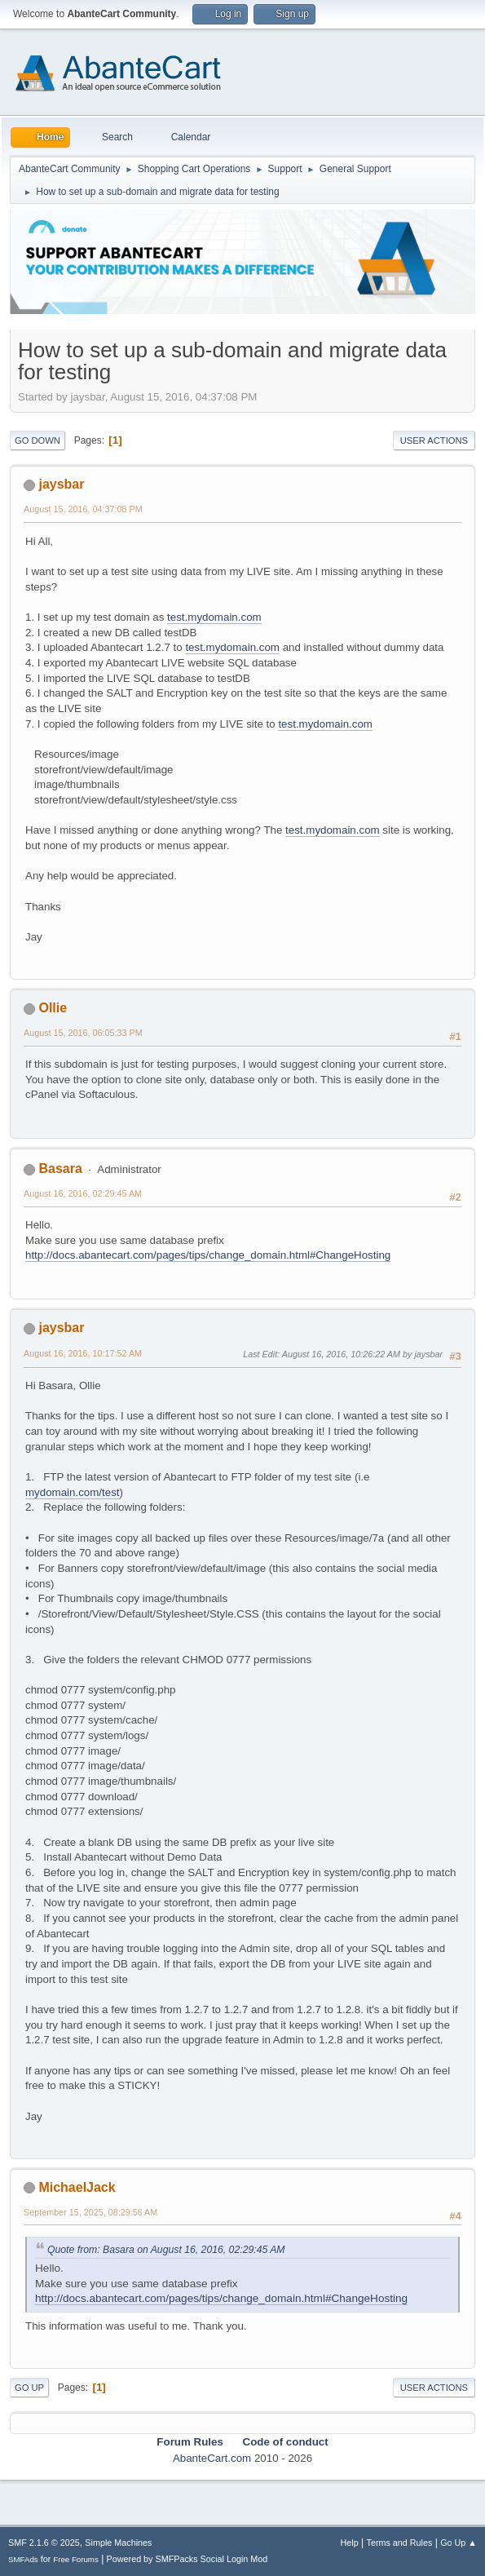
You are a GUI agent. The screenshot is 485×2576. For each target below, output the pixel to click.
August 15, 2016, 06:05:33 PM (83, 1033)
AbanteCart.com (212, 2458)
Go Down (37, 440)
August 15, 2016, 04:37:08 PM (83, 509)
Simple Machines (118, 2542)
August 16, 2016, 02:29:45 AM (83, 1193)
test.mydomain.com (214, 617)
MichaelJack (76, 2187)
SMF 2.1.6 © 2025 (44, 2542)
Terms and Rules (400, 2542)
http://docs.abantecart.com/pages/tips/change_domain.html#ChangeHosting (207, 1255)
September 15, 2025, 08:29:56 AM (90, 2212)
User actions (434, 440)
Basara (60, 1168)
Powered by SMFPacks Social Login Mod (187, 2559)
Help (350, 2542)
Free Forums (76, 2559)
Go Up (29, 2387)
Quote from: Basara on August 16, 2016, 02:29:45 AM (166, 2249)
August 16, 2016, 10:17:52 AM (83, 1353)
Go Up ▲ (458, 2542)
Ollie (52, 1008)
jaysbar (61, 484)
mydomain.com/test (72, 1492)
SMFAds (23, 2559)
